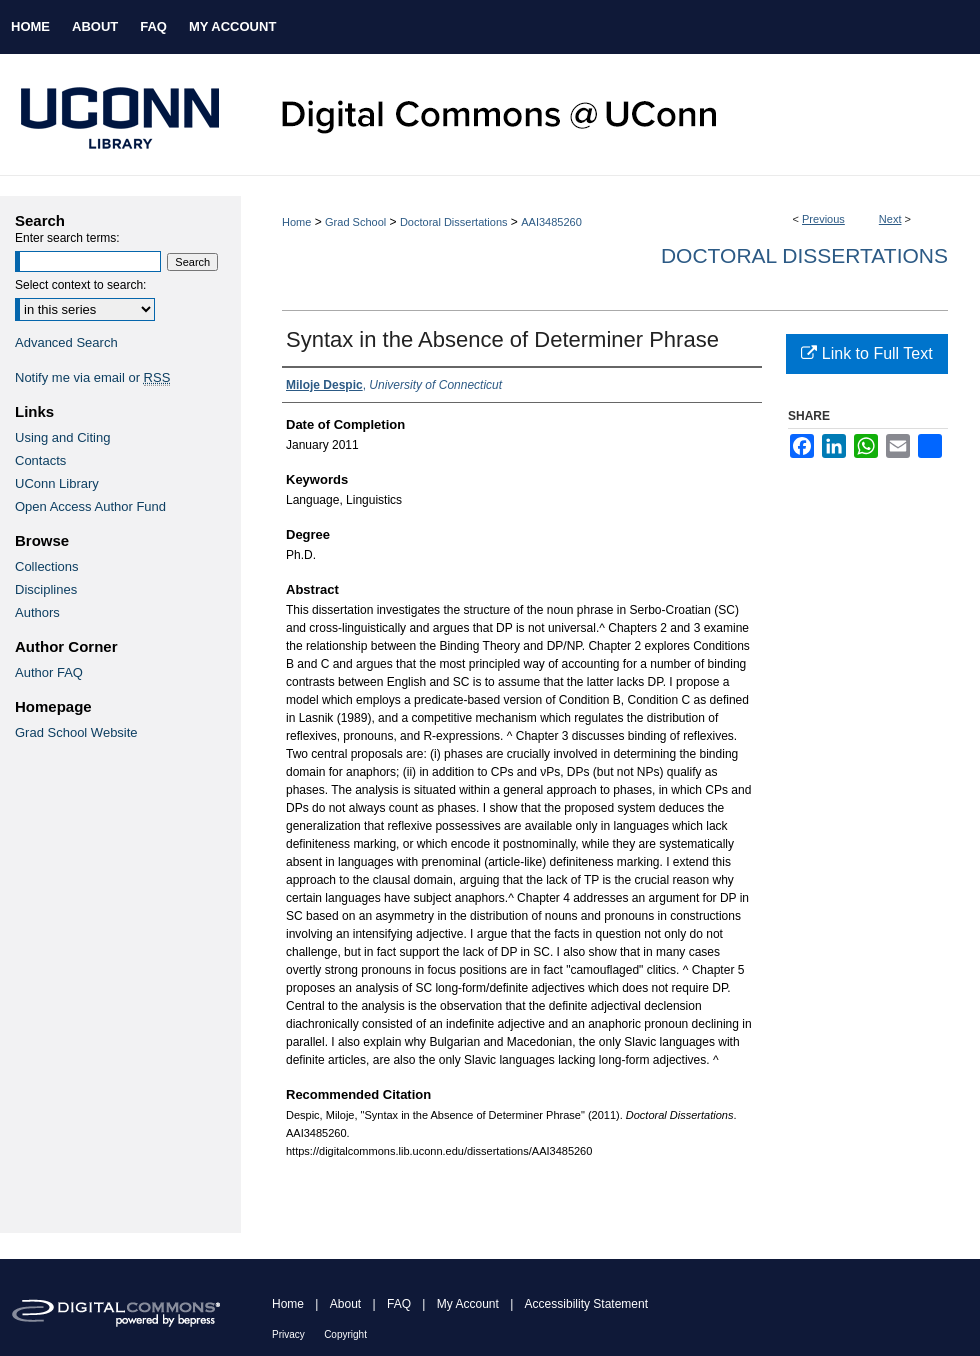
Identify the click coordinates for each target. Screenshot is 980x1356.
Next (890, 219)
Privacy (288, 1334)
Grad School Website (76, 732)
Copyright (345, 1334)
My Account (468, 1304)
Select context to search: (80, 285)
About (345, 1304)
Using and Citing (62, 437)
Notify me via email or (92, 377)
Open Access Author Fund (90, 506)
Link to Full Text (866, 353)
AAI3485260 (551, 222)
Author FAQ (49, 672)
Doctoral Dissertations (454, 222)
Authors (37, 612)
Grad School (355, 222)
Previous (823, 219)
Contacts (40, 460)
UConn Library (57, 483)
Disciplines (46, 589)
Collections (47, 566)
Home (296, 222)
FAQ (399, 1304)
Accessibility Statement (586, 1304)
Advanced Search (66, 342)
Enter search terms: (67, 238)
